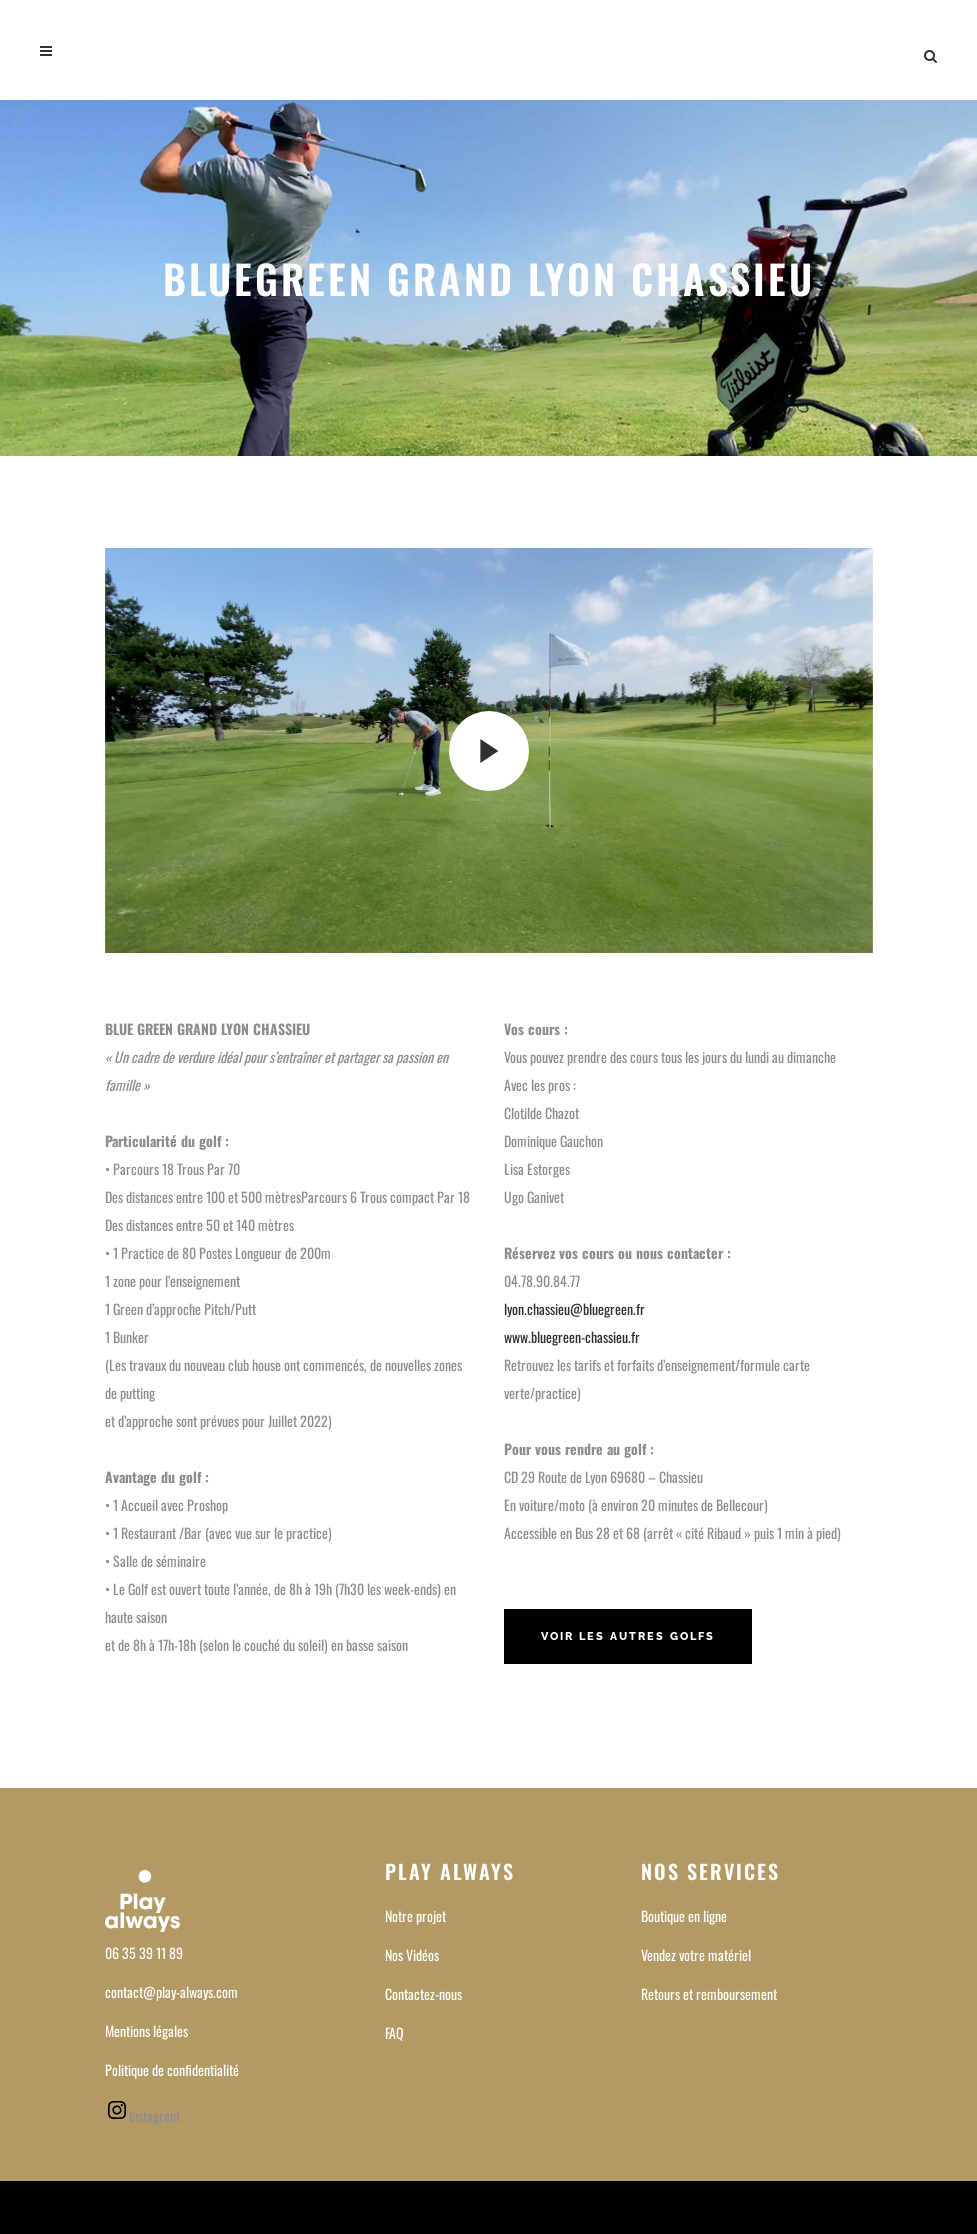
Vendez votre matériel (696, 1954)
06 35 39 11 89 (144, 1952)
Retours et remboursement (709, 1993)
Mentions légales (146, 2030)
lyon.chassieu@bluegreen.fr (574, 1308)
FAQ (394, 2032)
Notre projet (415, 1915)
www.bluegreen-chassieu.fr (572, 1336)
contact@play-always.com (171, 1991)
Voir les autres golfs (628, 1636)
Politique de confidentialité (172, 2069)
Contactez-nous (423, 1993)
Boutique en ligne (684, 1915)
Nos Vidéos (412, 1954)
